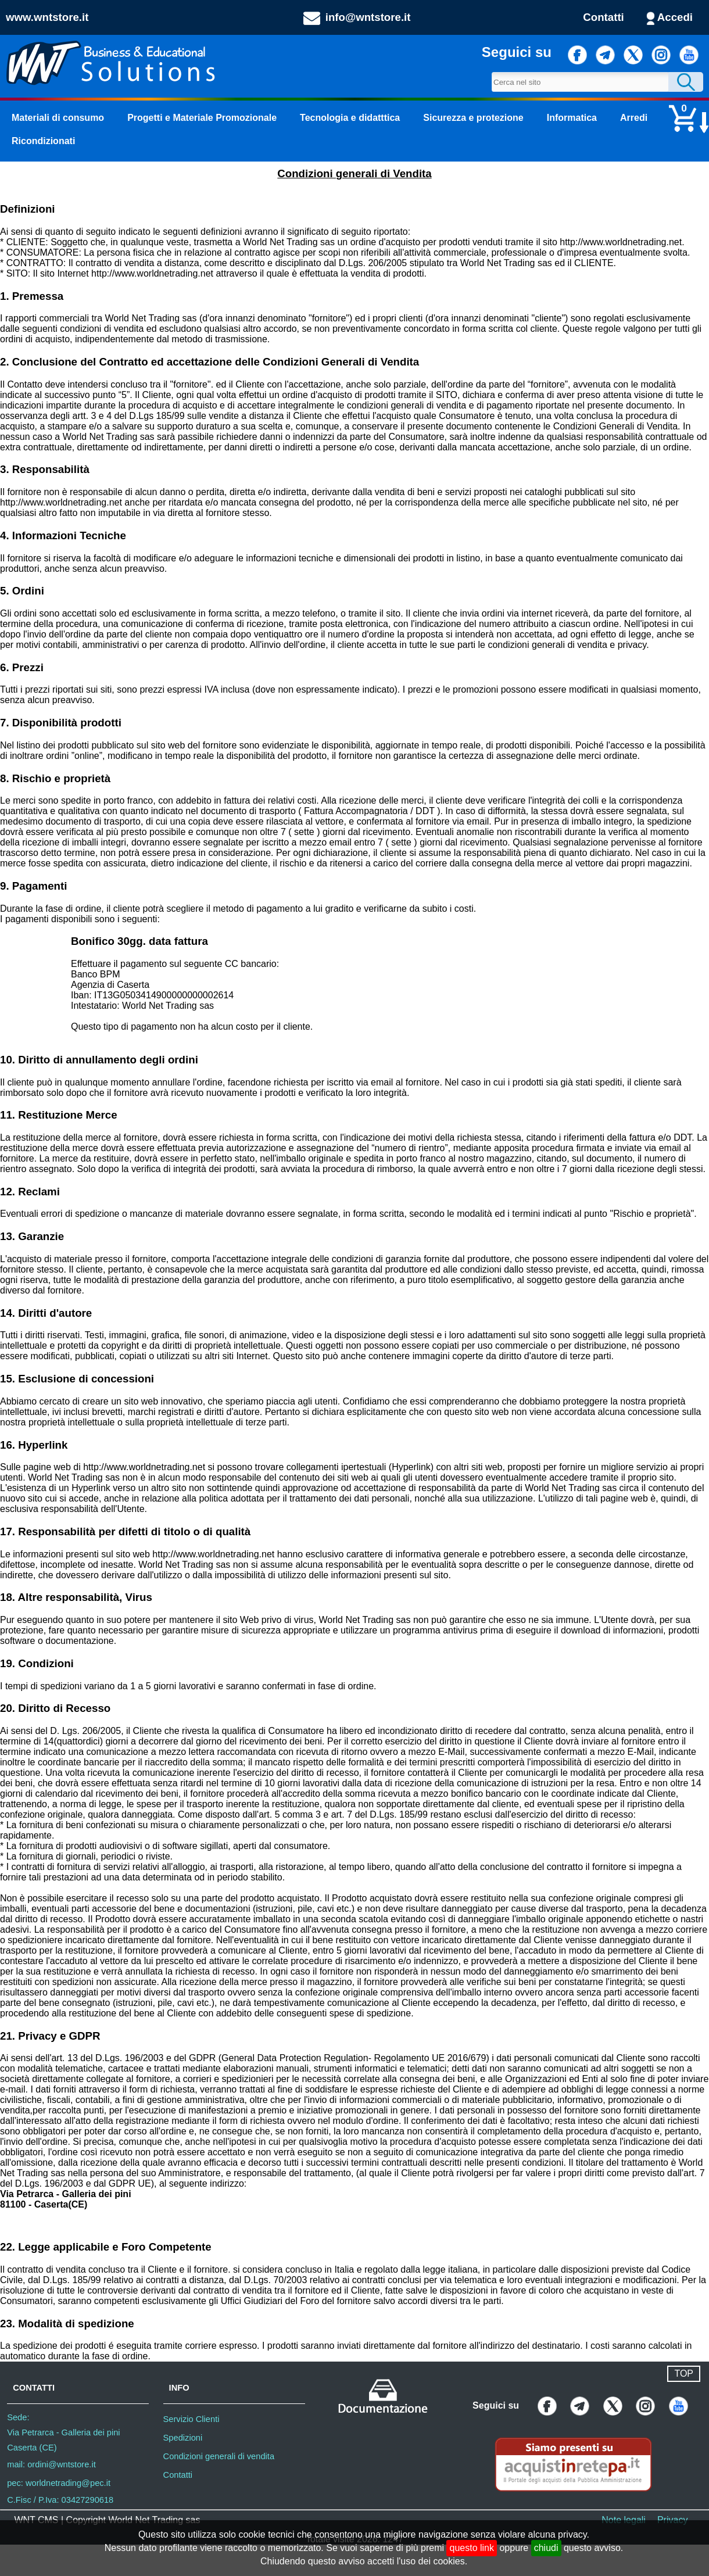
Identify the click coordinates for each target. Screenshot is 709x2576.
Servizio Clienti (191, 2419)
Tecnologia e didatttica (350, 118)
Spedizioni (183, 2437)
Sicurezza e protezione (473, 118)
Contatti (603, 17)
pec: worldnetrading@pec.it (58, 2483)
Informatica (572, 118)
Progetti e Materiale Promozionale (202, 118)
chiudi (546, 2548)
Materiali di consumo (58, 118)
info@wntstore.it (368, 17)
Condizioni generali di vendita (218, 2456)
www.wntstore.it (47, 17)
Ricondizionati (43, 141)
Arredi (633, 118)
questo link (471, 2548)
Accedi (675, 17)
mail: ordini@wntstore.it (51, 2464)
